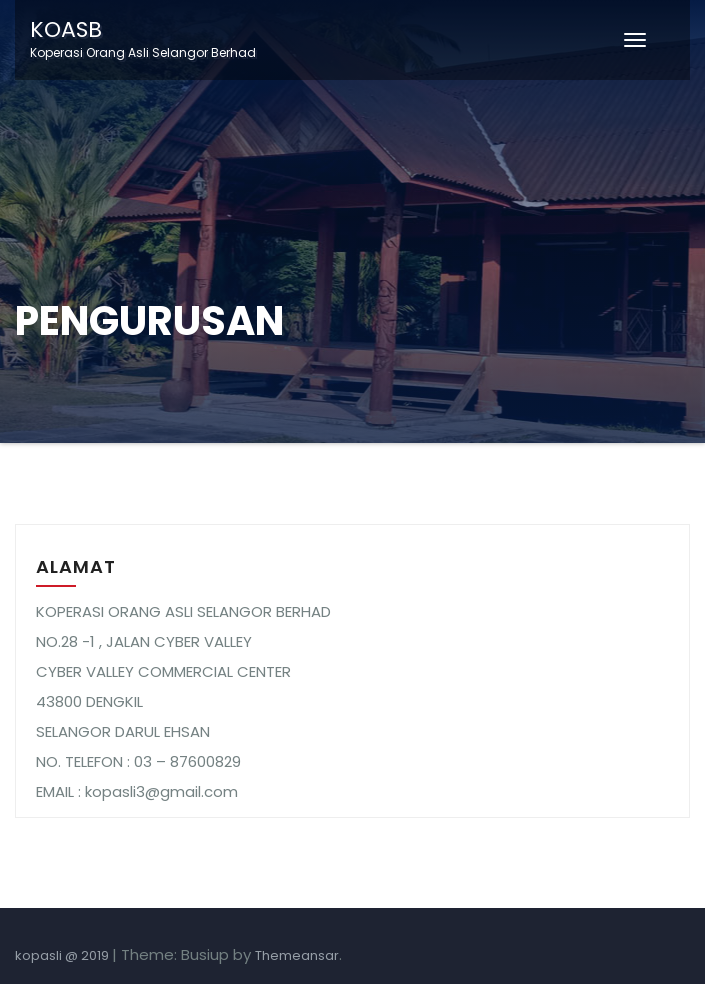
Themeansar (297, 955)
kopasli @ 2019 (63, 955)
